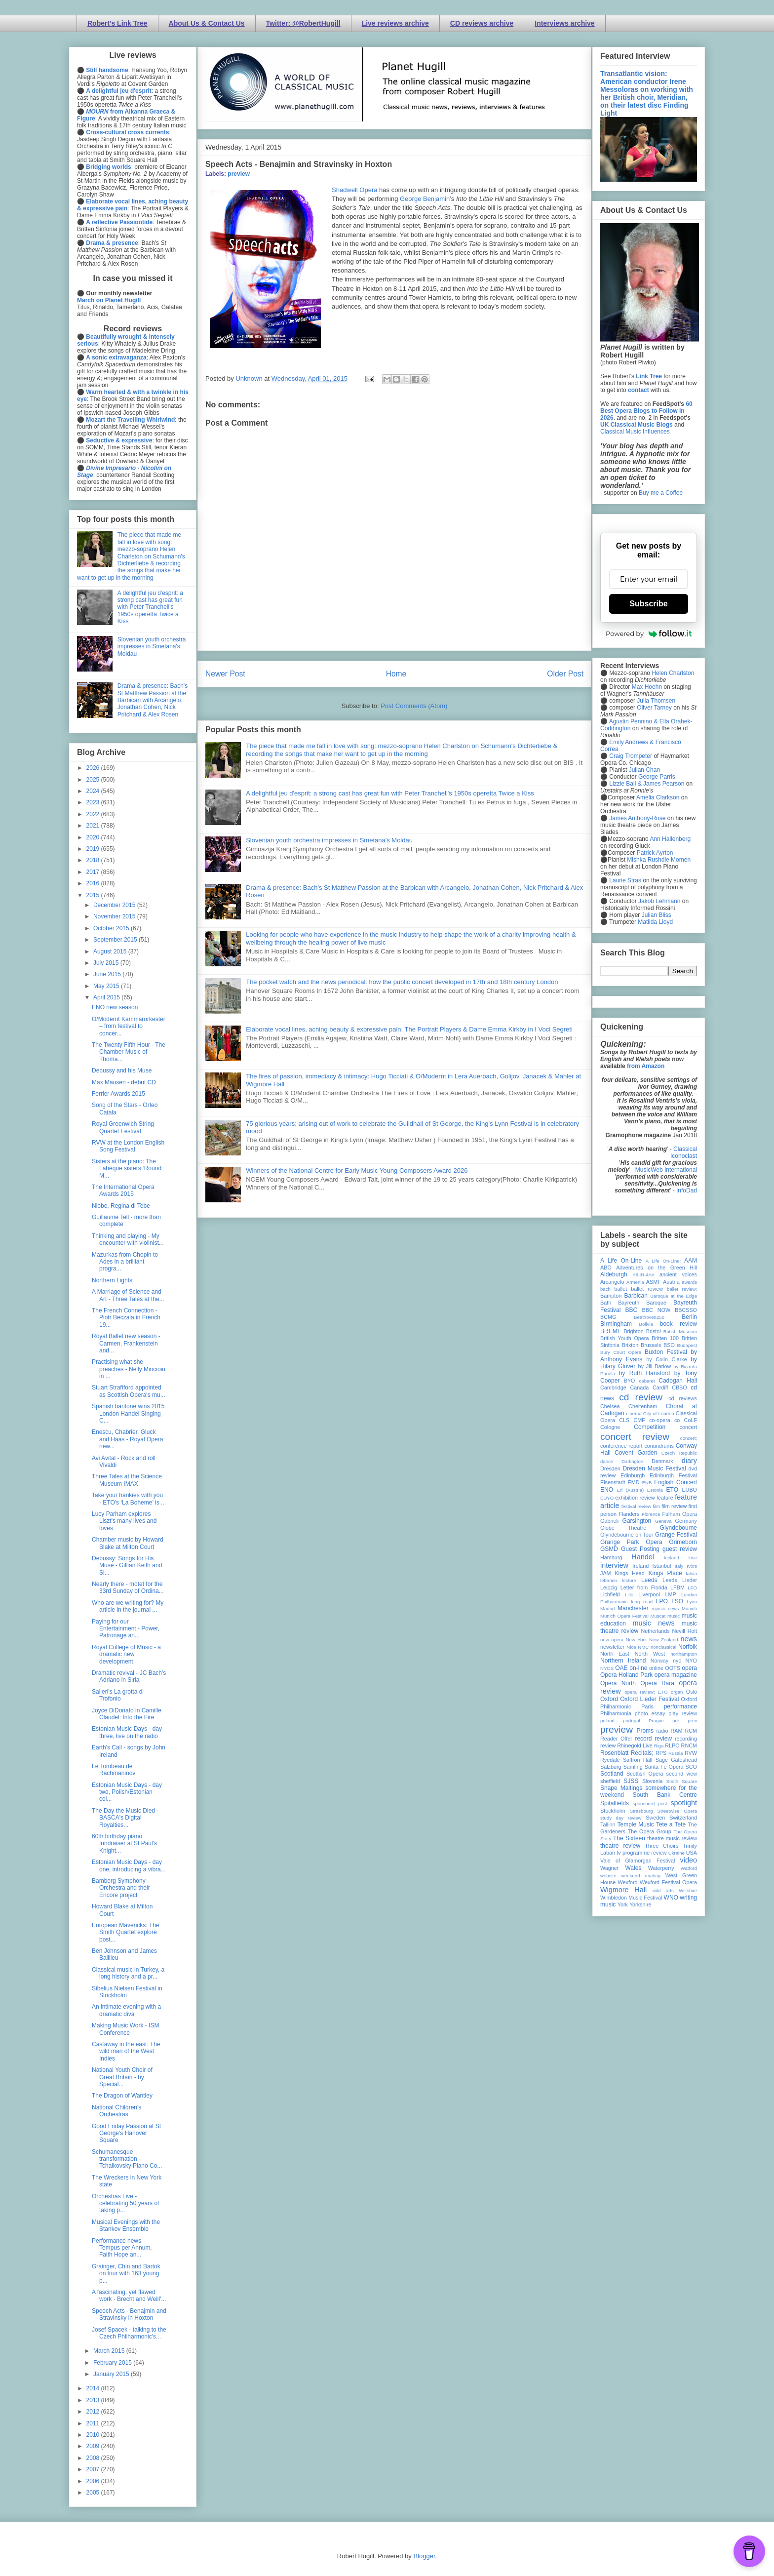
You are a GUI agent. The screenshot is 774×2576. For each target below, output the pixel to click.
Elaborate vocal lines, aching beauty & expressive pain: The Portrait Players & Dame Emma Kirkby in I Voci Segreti (409, 1029)
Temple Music (635, 1824)
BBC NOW (656, 1310)
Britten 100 (665, 1338)
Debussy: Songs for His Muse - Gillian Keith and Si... (127, 1565)
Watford (689, 1868)
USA (691, 1853)
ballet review (647, 1289)
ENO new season (115, 1007)
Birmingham (616, 1323)
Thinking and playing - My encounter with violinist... (128, 1239)
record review (653, 1738)
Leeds (649, 1580)
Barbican (635, 1295)
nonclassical (663, 1647)
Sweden (655, 1818)
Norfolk (687, 1646)
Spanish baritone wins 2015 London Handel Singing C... (128, 1413)
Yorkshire (640, 1904)
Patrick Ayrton (655, 852)
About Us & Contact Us (207, 23)
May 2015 (107, 986)
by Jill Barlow (654, 1366)
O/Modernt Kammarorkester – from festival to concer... (128, 1026)
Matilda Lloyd (655, 921)
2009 (93, 2446)
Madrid (607, 1608)
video (688, 1860)
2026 (93, 767)
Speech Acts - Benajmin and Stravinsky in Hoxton (129, 2314)
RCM (691, 1731)
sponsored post (650, 1803)
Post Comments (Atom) (414, 706)
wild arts (663, 1890)
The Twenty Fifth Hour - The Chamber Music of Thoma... (128, 1052)
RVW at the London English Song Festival (128, 1146)
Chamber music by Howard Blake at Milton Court (127, 1543)
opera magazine (676, 1674)
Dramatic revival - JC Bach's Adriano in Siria (129, 1676)
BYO (629, 1381)
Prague (656, 1720)
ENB (647, 1482)
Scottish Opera (644, 1774)
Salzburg (610, 1767)
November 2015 (115, 916)
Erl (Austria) (630, 1490)
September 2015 (116, 939)
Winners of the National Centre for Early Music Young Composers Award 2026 (356, 1170)
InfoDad (686, 1190)
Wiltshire (688, 1890)
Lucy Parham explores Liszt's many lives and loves (124, 1521)
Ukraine (676, 1853)
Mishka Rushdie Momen (659, 859)
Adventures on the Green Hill (656, 1267)
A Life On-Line (621, 1260)
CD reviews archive (481, 23)
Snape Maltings (621, 1787)
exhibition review (635, 1498)
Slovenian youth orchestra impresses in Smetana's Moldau (329, 840)
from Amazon (645, 1066)
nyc (677, 1661)
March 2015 (109, 2350)
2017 (93, 872)
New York (636, 1639)
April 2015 (107, 997)
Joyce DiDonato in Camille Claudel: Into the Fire (126, 1714)
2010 (93, 2434)
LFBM (677, 1587)
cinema (634, 1413)
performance (680, 1706)
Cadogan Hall (677, 1380)
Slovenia (652, 1781)
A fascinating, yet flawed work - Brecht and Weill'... (129, 2295)
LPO (662, 1601)
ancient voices (678, 1274)
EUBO (689, 1490)
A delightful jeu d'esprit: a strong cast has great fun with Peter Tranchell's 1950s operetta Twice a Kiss (390, 793)
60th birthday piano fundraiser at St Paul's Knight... (124, 1843)
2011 (93, 2423)
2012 (93, 2411)
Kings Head (630, 1573)
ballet (620, 1289)
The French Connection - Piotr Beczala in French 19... (126, 1317)
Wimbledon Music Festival (631, 1898)
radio (662, 1731)
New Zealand (663, 1639)
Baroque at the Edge (673, 1296)
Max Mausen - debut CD (124, 1082)
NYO (691, 1661)
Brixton (630, 1345)
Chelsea (610, 1406)
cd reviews (682, 1398)
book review (678, 1323)
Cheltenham (642, 1406)
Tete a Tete (671, 1824)
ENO (606, 1489)
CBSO (679, 1387)
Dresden (610, 1468)
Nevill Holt (684, 1631)
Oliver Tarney (654, 707)
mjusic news (665, 1608)
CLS (624, 1420)
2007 (93, 2469)
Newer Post (225, 674)
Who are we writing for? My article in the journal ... (127, 1606)
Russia (675, 1753)
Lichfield (610, 1594)
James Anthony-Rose (637, 818)
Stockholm (612, 1811)
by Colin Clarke (666, 1359)
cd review (640, 1397)
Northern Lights (112, 1280)
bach (605, 1289)
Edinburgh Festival (673, 1475)
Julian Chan (644, 769)
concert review (634, 1436)
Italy (679, 1566)
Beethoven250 (649, 1317)
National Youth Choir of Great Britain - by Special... (122, 2077)
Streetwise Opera (677, 1811)
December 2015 (115, 905)
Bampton (610, 1296)
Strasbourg (641, 1811)
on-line (638, 1667)
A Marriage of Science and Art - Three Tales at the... (128, 1295)
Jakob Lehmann (659, 901)
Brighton (633, 1331)
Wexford (628, 1882)
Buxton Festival (666, 1351)
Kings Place (665, 1573)
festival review (636, 1506)
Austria (671, 1282)
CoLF (690, 1420)
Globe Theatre (623, 1528)
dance (606, 1461)
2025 (93, 779)
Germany (686, 1521)
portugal (631, 1720)
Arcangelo (612, 1282)
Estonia (655, 1490)
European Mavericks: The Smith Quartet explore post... (125, 1932)
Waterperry (661, 1868)
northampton (683, 1654)
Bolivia (646, 1324)
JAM (605, 1573)
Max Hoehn (647, 686)
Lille (629, 1594)
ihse (692, 1557)
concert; (688, 1438)
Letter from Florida (643, 1587)
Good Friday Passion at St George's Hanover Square (126, 2133)
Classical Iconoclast (683, 1152)
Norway (660, 1661)
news (688, 1639)
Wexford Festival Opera (668, 1882)
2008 (93, 2458)
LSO (677, 1601)
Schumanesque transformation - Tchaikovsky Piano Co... (127, 2159)
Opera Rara (657, 1683)
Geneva (663, 1521)
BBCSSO (686, 1310)
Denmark (662, 1461)
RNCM (689, 1745)
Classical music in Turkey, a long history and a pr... (128, 1973)
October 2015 (112, 928)
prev (692, 1720)
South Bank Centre (665, 1794)
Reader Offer (616, 1739)
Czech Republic (679, 1453)
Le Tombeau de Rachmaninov (113, 1770)
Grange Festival (676, 1534)
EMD (634, 1482)
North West (650, 1654)
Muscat (657, 1616)
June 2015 (107, 974)
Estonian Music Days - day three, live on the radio (127, 1732)
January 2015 (112, 2374)
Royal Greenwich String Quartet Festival (123, 1127)
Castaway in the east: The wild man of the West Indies (126, 2051)
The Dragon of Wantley (122, 2095)
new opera (611, 1639)
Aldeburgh (613, 1274)
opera (689, 1667)
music (673, 1616)
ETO (672, 1489)
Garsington (637, 1520)
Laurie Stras (624, 880)
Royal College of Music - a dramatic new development (126, 1654)
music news (653, 1623)
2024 (93, 791)
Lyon (692, 1601)
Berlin (689, 1316)
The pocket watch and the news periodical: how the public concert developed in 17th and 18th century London (402, 982)
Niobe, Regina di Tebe (121, 1205)
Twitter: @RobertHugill (303, 23)
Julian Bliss (656, 915)
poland (607, 1720)
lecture (629, 1580)
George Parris (656, 776)
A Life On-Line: (663, 1261)
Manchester (633, 1608)
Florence (651, 1514)
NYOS (607, 1668)
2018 (93, 860)
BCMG (608, 1317)
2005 (93, 2492)
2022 (93, 814)
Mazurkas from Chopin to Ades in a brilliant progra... (125, 1261)
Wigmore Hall (623, 1890)
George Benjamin (425, 198)
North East (614, 1654)
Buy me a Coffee (661, 492)
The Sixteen (629, 1838)
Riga (659, 1745)
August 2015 (110, 951)
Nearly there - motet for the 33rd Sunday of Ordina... (128, 1587)
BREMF (610, 1331)
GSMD (609, 1549)
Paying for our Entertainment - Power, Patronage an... (125, 1628)
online (656, 1668)
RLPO (672, 1745)
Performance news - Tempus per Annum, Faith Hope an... (122, 2248)
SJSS (630, 1781)
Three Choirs (661, 1846)
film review (674, 1506)
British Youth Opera (624, 1338)
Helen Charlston (673, 673)
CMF (639, 1420)
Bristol (653, 1331)
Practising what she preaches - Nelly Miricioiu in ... (128, 1369)
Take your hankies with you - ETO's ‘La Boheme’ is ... (129, 1499)
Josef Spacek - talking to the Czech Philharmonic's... (129, 2333)
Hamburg (611, 1557)
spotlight (683, 1803)
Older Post (565, 674)
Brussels (651, 1345)
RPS (661, 1753)
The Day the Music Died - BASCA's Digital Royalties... (125, 1817)
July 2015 (106, 962)
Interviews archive (564, 23)
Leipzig (608, 1587)
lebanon (608, 1580)
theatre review (620, 1845)
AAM (690, 1260)
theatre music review (672, 1838)
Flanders (629, 1514)
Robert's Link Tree (117, 23)
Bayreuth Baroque (642, 1303)
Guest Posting (640, 1549)
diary (689, 1461)
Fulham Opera (679, 1514)
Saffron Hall (638, 1760)
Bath (605, 1303)
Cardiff (660, 1387)
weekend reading (640, 1875)
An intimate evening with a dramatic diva (126, 2010)
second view (681, 1774)
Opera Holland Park (626, 1674)
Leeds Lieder (679, 1580)
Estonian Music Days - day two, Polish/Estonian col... (127, 1792)
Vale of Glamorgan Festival (637, 1860)
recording (686, 1739)
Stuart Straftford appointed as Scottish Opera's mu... (128, 1391)
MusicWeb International (666, 1169)
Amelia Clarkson (657, 797)
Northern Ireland (623, 1660)
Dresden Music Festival (654, 1468)
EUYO (607, 1498)
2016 (93, 883)
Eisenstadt (612, 1482)
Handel (642, 1557)
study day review (620, 1818)
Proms (645, 1730)
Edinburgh (632, 1475)
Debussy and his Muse (122, 1070)
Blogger (424, 2556)
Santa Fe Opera (664, 1767)
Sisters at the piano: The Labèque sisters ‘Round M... (126, 1168)
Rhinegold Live (634, 1745)
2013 (93, 2400)
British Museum (680, 1331)
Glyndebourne (678, 1527)
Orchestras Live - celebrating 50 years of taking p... (125, 2203)
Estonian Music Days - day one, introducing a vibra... (129, 1865)
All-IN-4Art (644, 1274)
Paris (647, 1706)
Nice (631, 1647)
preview (239, 173)
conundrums (658, 1446)
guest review (679, 1549)
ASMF (653, 1282)
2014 (93, 2388)
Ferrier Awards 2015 (118, 1093)
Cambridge (613, 1387)
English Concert (675, 1482)
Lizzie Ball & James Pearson (646, 783)
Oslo (691, 1692)
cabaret (647, 1381)
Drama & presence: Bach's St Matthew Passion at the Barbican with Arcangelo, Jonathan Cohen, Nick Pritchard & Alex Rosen (152, 700)
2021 (93, 825)
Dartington (632, 1461)
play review (682, 1713)
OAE (621, 1667)
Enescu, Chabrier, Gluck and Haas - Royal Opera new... (127, 1439)
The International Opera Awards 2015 (123, 1190)
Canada (639, 1387)
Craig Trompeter (630, 756)
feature (665, 1498)
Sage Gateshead (676, 1760)
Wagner (609, 1868)
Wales (633, 1867)
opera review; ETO (645, 1692)
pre (675, 1720)
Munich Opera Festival (624, 1616)
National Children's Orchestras (116, 2111)
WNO (671, 1897)
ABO (606, 1267)
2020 (93, 837)
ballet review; (682, 1289)
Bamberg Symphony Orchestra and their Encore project (121, 1888)
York (623, 1904)
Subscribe (648, 603)
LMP (670, 1594)
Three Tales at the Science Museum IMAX (127, 1480)
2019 (93, 848)
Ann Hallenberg (670, 838)
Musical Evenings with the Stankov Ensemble (126, 2225)
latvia (691, 1573)
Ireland (640, 1566)
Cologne (610, 1427)
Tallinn (608, 1824)
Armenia (635, 1282)
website (608, 1875)
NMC (643, 1647)
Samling (633, 1767)
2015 (93, 895)
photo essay (650, 1713)
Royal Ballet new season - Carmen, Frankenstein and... (126, 1343)
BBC (631, 1310)
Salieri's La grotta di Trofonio (118, 1695)
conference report (621, 1446)
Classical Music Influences (635, 431)
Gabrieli (609, 1521)
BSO (669, 1345)
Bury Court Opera (620, 1352)
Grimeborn (683, 1542)
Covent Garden (636, 1452)
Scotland (611, 1773)
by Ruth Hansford (644, 1373)
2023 (93, 802)
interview (614, 1565)
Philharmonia (615, 1713)
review (608, 1745)
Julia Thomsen (656, 700)
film (656, 1506)
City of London (658, 1413)
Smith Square (681, 1781)
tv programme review (641, 1853)
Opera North (618, 1683)
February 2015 (113, 2362)
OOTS (672, 1668)
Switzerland (683, 1818)
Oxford (609, 1699)
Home (396, 674)
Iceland (671, 1557)
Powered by (649, 633)
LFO (692, 1587)
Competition (649, 1427)
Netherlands (655, 1631)
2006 (93, 2481)
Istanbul (661, 1566)
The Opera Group (649, 1831)
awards (689, 1282)
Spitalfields (614, 1803)
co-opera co (664, 1420)
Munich (689, 1608)
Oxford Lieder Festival (649, 1699)
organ (677, 1692)
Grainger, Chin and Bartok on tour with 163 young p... (126, 2273)
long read (642, 1601)
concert (688, 1427)
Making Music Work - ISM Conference (125, 2029)
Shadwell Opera (355, 190)
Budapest (687, 1345)
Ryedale (610, 1760)
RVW (691, 1753)
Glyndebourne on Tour (626, 1535)
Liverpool (649, 1594)
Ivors (692, 1566)
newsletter (612, 1647)
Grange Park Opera (631, 1542)
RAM (676, 1731)
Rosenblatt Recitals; (627, 1752)
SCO (691, 1767)
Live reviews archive (395, 23)
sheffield (610, 1781)
